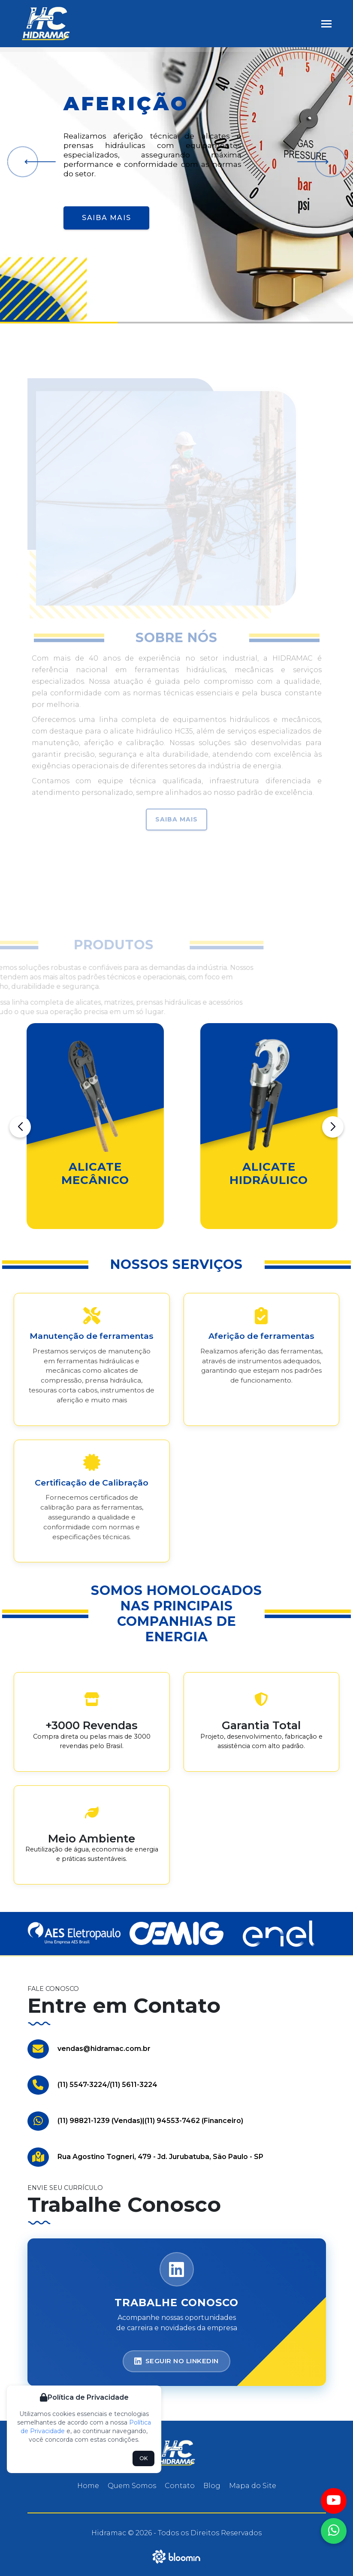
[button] (37, 162)
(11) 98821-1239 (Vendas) (99, 2121)
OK (143, 2458)
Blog (211, 2486)
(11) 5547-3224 (82, 2085)
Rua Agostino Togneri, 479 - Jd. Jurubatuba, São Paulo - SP (160, 2157)
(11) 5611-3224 (133, 2085)
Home (88, 2486)
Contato (180, 2486)
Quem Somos (132, 2486)
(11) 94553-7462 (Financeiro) (194, 2121)
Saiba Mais (106, 218)
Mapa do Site (252, 2486)
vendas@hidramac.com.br (104, 2048)
